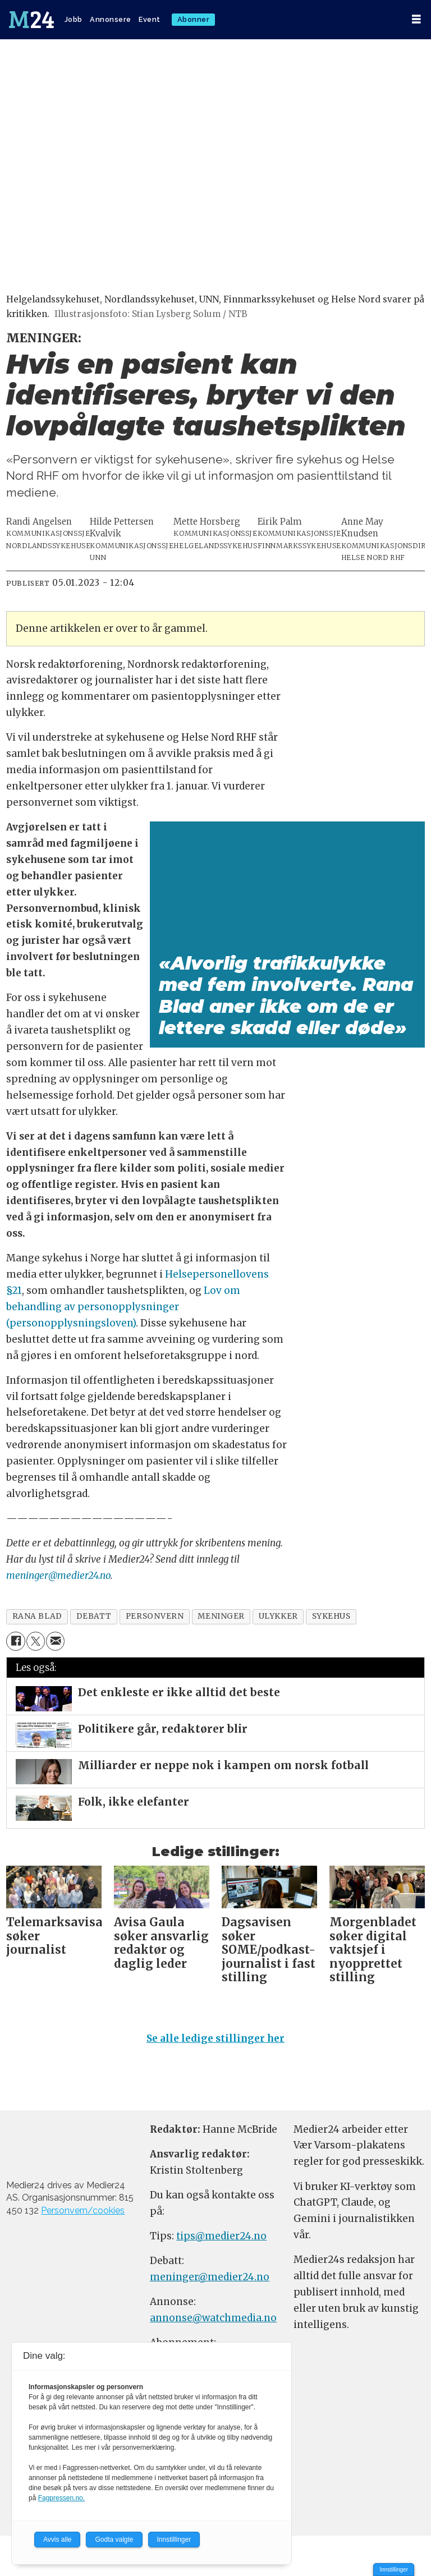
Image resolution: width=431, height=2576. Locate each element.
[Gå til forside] (31, 19)
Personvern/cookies (83, 2210)
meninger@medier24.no (58, 1575)
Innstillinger (393, 2569)
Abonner (193, 19)
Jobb (73, 19)
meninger (221, 1616)
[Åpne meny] (416, 19)
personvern (155, 1616)
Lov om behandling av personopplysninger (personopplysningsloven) (123, 1306)
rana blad (37, 1616)
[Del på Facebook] (15, 1641)
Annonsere (110, 19)
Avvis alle (57, 2539)
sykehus (331, 1616)
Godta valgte (114, 2539)
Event (150, 19)
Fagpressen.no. (61, 2498)
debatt (94, 1616)
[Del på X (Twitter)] (35, 1641)
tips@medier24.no (221, 2236)
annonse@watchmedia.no (213, 2318)
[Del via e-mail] (55, 1641)
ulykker (278, 1616)
